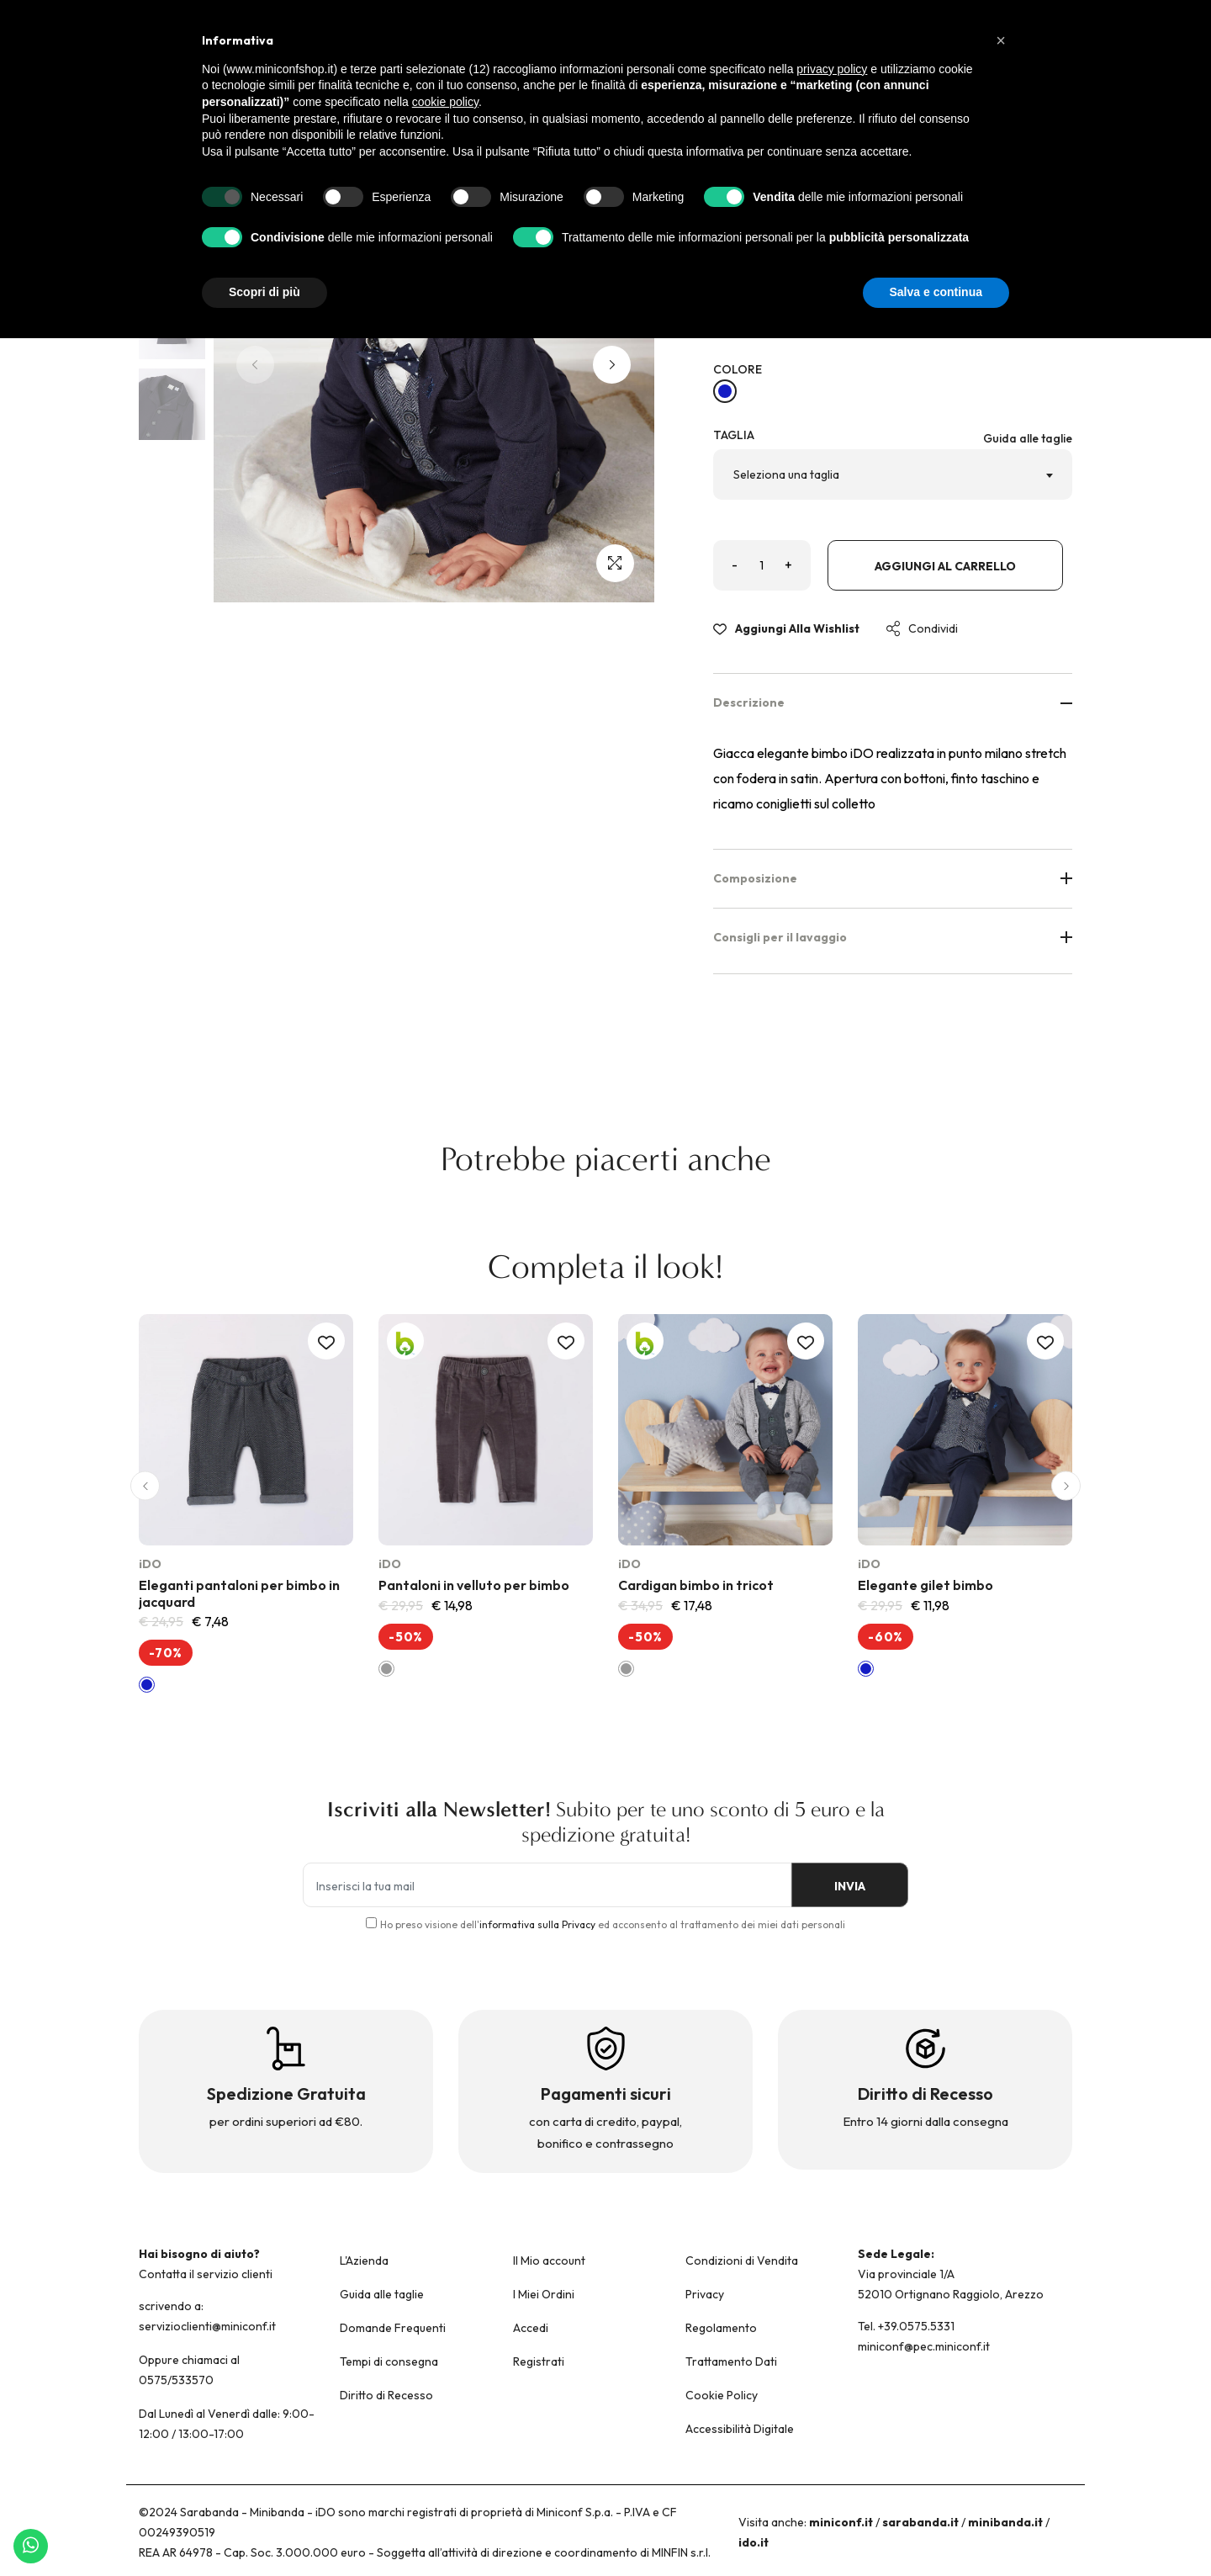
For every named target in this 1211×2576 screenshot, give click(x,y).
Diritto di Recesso (386, 2395)
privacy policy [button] (831, 69)
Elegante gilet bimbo (925, 1585)
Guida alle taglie (1027, 438)
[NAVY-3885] (725, 391)
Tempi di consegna (389, 2361)
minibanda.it (1005, 2522)
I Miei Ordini (543, 2294)
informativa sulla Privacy (537, 1924)
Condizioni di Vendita (741, 2260)
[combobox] (893, 474)
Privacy (704, 2294)
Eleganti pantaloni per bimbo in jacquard (239, 1593)
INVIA (849, 1886)
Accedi (530, 2327)
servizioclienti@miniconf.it (207, 2326)
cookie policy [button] (445, 102)
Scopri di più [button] (264, 292)
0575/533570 (176, 2380)
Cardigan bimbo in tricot (696, 1585)
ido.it (753, 2542)
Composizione (893, 878)
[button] (612, 365)
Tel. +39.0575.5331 (906, 2326)
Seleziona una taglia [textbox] (786, 474)
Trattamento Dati (731, 2361)
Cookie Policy (721, 2395)
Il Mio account (549, 2260)
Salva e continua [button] (936, 292)
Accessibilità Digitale (739, 2428)
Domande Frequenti (393, 2327)
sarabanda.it (920, 2522)
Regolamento (721, 2327)
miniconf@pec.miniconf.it (924, 2346)
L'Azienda (364, 2260)
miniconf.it (841, 2522)
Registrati (538, 2361)
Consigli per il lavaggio (893, 937)
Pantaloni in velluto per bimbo (473, 1585)
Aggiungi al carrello (945, 566)
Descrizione (893, 702)
